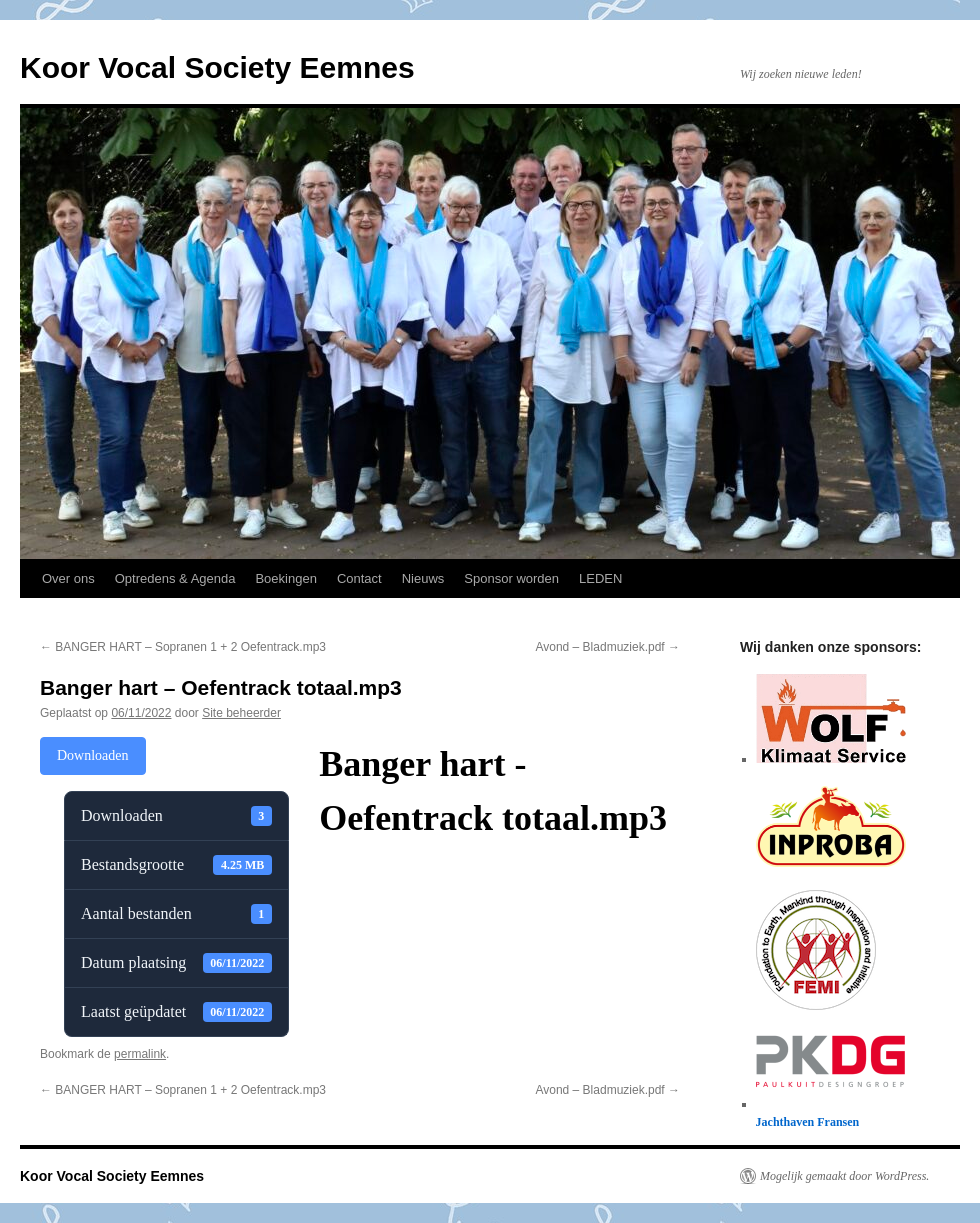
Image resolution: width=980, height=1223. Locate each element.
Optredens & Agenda (175, 578)
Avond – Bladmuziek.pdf (607, 647)
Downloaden (93, 755)
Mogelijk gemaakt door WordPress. (844, 1176)
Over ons (68, 578)
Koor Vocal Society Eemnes (217, 67)
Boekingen (285, 578)
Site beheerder (241, 713)
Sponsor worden (511, 578)
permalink (140, 1054)
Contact (359, 578)
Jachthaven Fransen (808, 1122)
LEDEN (600, 578)
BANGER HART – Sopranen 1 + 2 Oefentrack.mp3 (183, 647)
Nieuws (423, 578)
